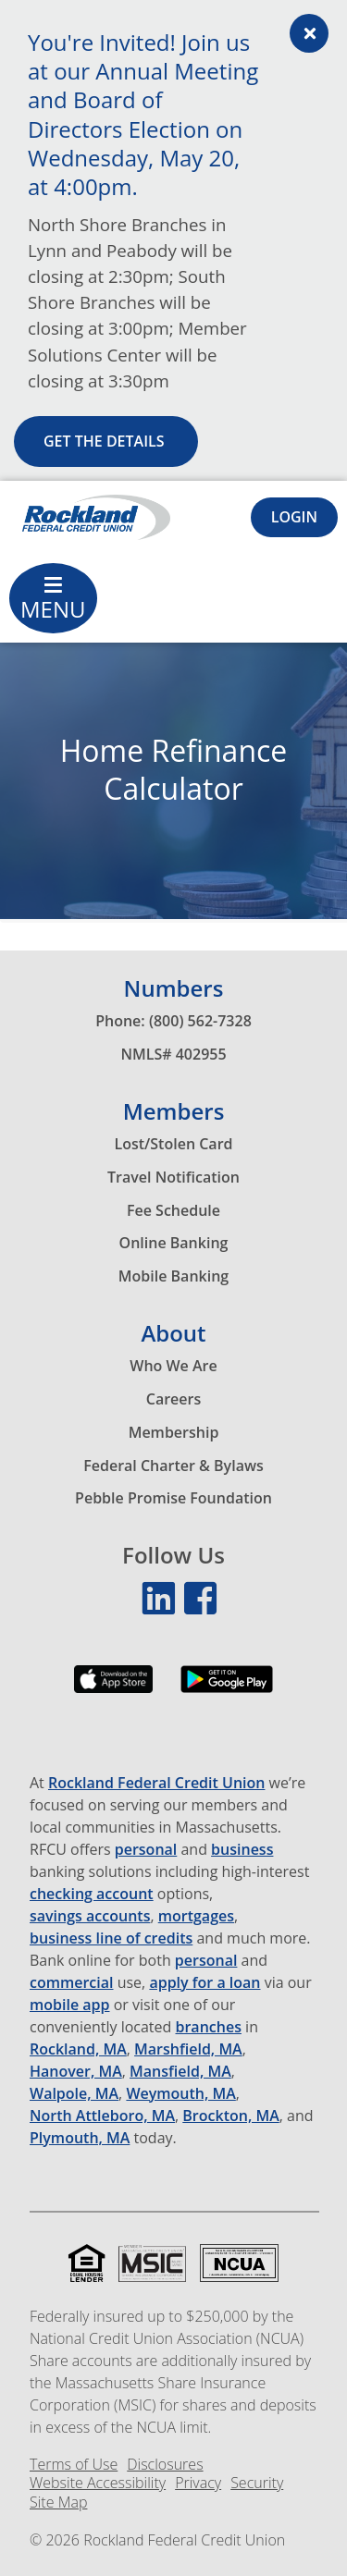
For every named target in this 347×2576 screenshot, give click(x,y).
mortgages (196, 1916)
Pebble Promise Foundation (173, 1498)
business (242, 1849)
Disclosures (165, 2464)
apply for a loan (204, 1983)
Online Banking (174, 1243)
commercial (72, 1983)
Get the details (105, 441)
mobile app (70, 2005)
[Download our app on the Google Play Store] (226, 1693)
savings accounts (90, 1916)
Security (256, 2483)
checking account (92, 1894)
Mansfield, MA (180, 2071)
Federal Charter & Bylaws (173, 1465)
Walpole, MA (74, 2094)
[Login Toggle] (294, 516)
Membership (174, 1432)
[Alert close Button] (309, 33)
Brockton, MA (230, 2116)
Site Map (58, 2502)
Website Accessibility (98, 2483)
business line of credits (111, 1938)
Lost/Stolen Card (174, 1144)
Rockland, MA (78, 2049)
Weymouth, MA (180, 2094)
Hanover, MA (76, 2071)
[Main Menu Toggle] (53, 598)
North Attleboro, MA (102, 2116)
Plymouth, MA (80, 2138)
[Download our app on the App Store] (114, 1693)
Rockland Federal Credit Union (156, 1783)
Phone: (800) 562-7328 (173, 1021)
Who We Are (173, 1365)
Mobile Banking (173, 1276)
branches (209, 2027)
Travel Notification (173, 1177)
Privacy (198, 2483)
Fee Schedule (173, 1210)
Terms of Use (74, 2464)
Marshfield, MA (188, 2049)
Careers (173, 1399)
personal (146, 1849)
